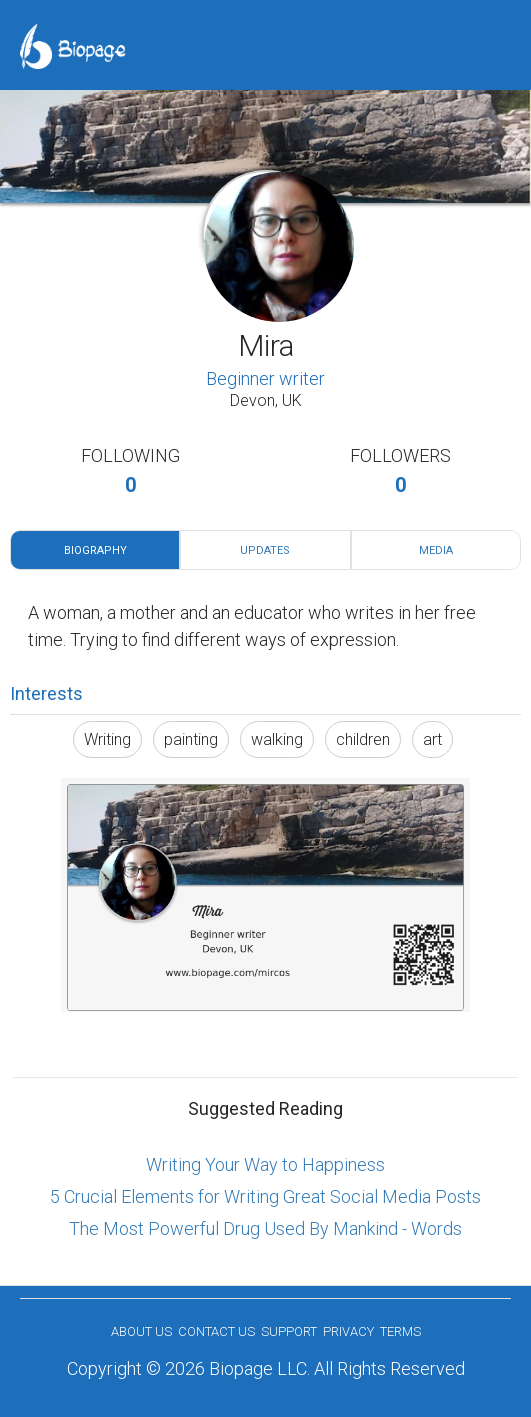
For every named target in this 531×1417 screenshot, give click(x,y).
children (363, 739)
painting (191, 739)
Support (289, 1331)
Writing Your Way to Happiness (265, 1164)
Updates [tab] (265, 550)
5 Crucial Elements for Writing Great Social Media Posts (265, 1196)
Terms (400, 1331)
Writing (107, 739)
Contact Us (216, 1331)
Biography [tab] (95, 550)
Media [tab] (436, 550)
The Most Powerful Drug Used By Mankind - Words (265, 1228)
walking (277, 739)
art (432, 739)
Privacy (348, 1331)
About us (141, 1331)
